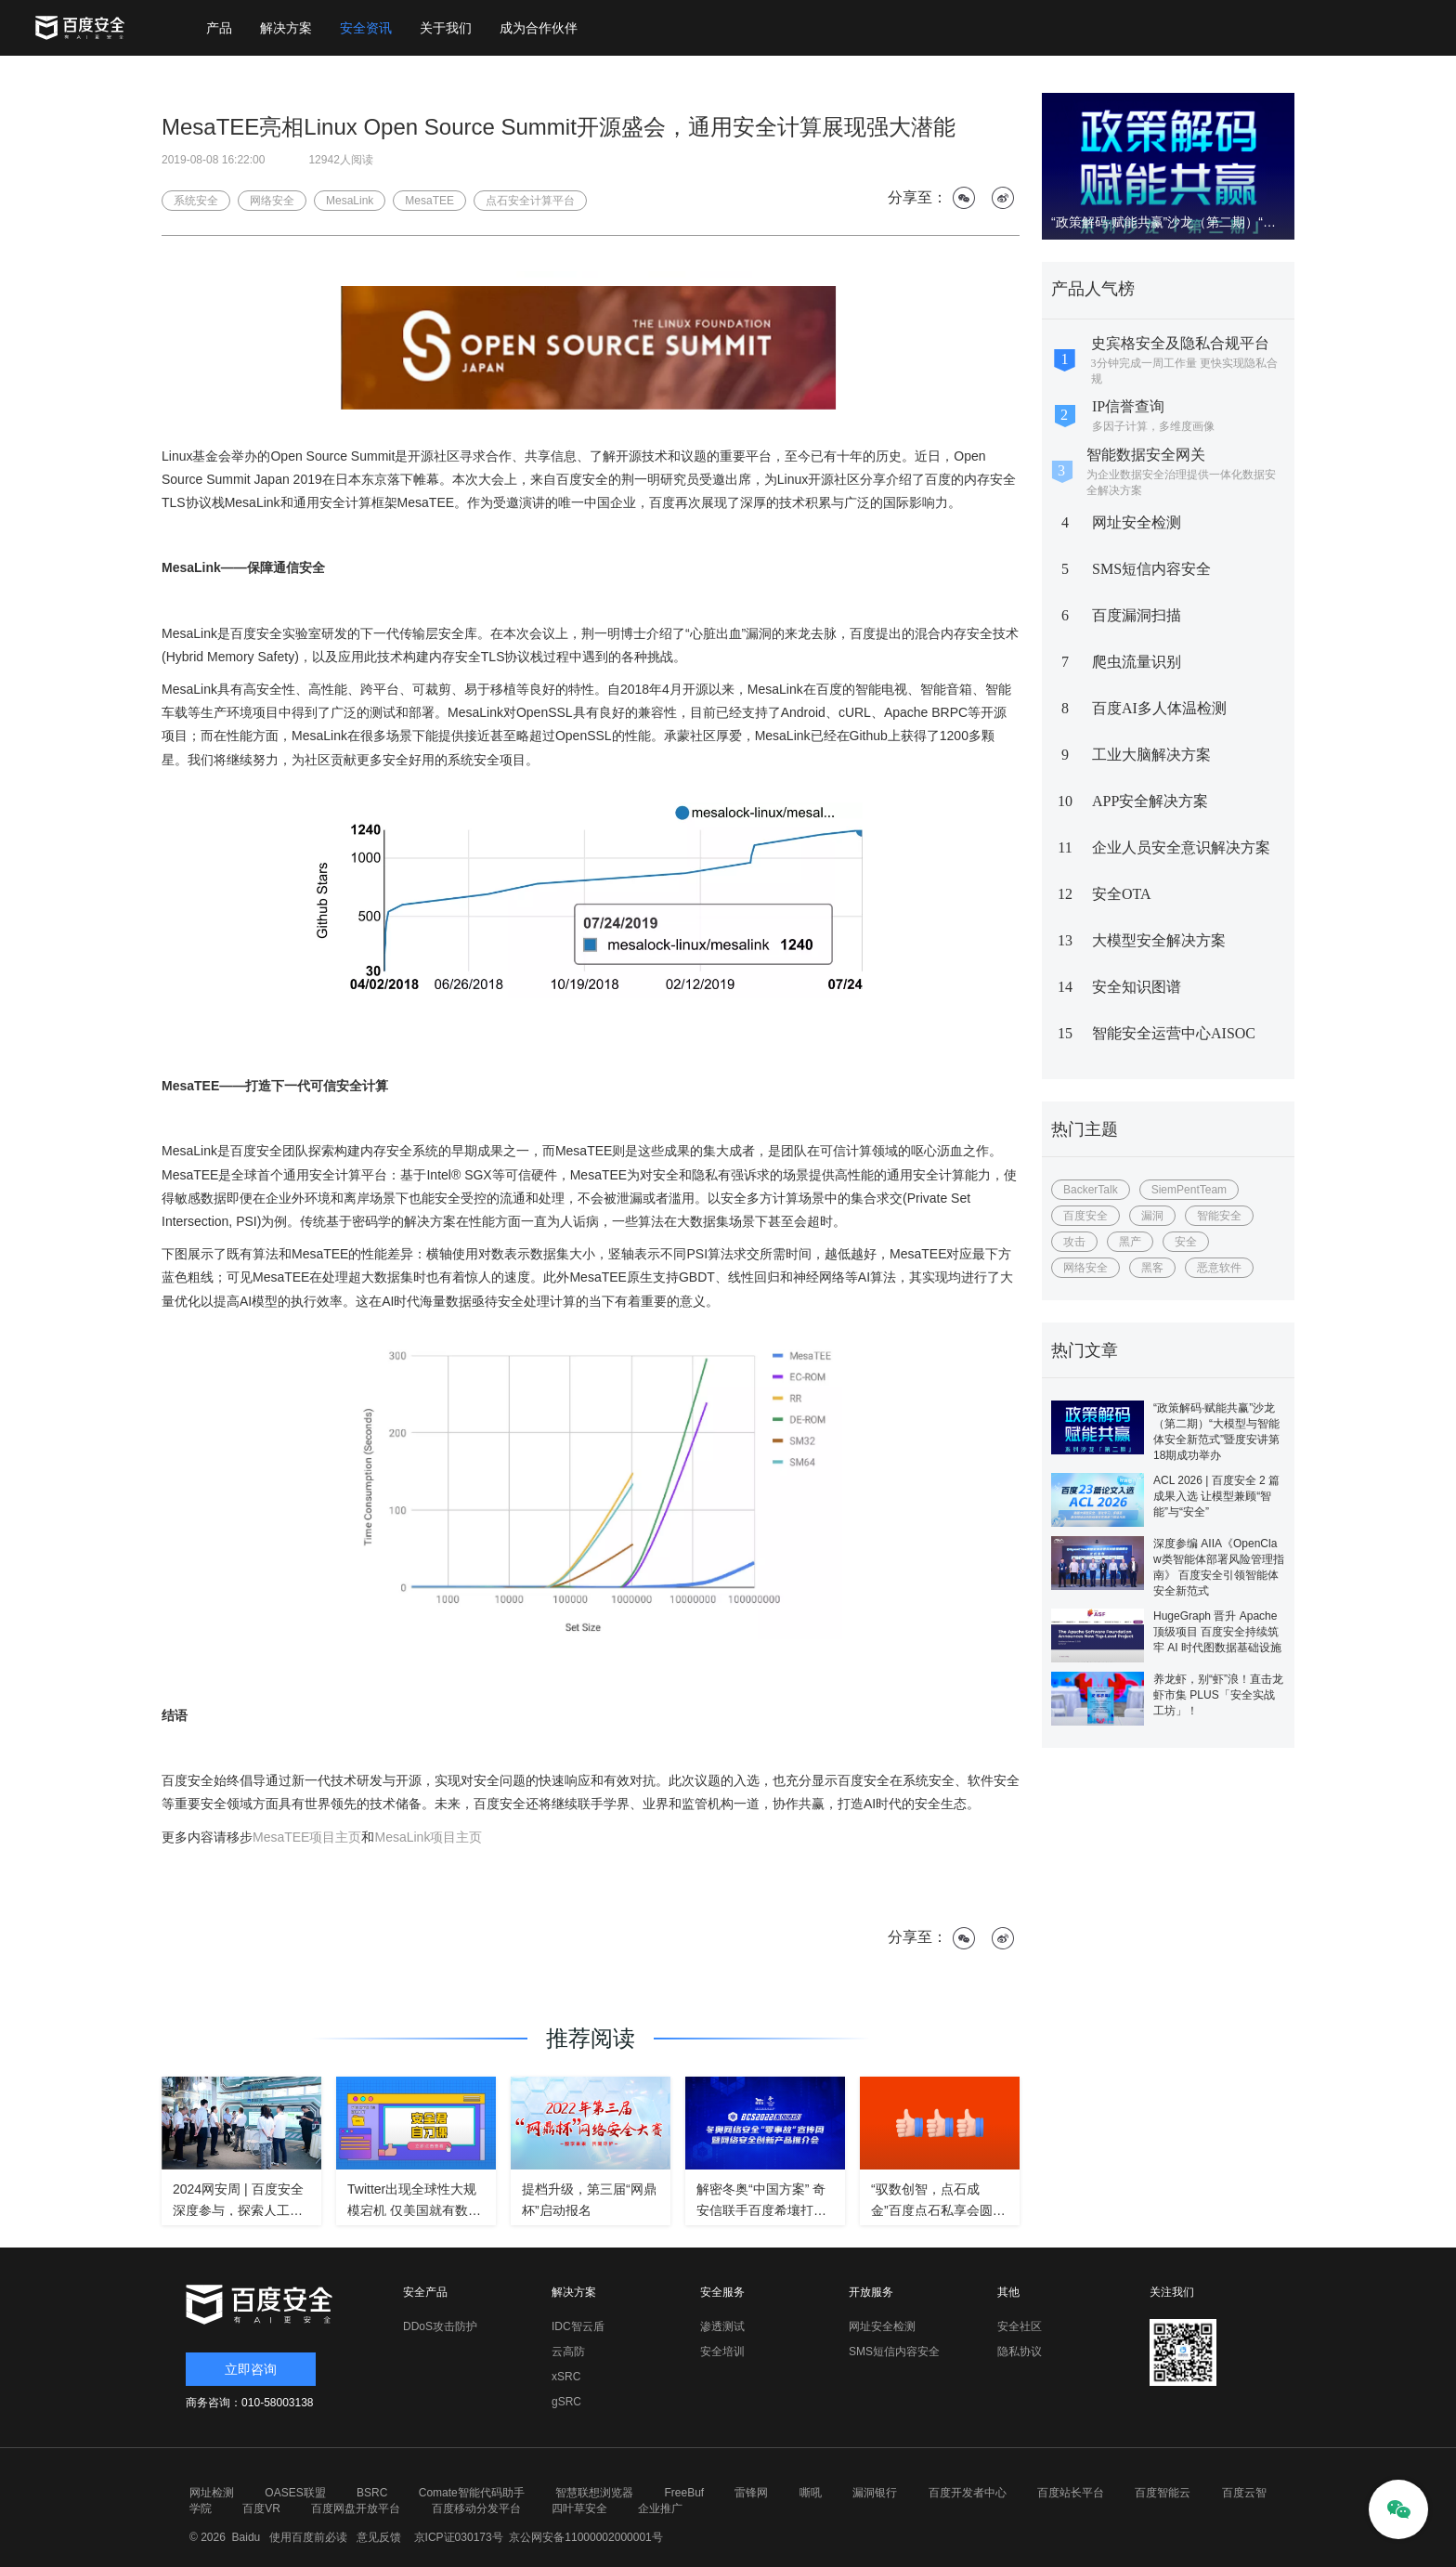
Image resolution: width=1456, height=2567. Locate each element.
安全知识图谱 (1136, 987)
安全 (1186, 1241)
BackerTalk (1090, 1189)
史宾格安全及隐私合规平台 (1180, 343)
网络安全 (1085, 1267)
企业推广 (660, 2508)
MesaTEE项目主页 (307, 1837)
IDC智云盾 (578, 2326)
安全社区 (1019, 2326)
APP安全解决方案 (1150, 801)
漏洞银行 (874, 2492)
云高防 (568, 2351)
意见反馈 (376, 2537)
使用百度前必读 (306, 2537)
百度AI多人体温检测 (1159, 708)
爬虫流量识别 (1136, 662)
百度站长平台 (1070, 2492)
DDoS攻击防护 (440, 2326)
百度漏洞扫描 (1136, 615)
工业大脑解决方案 (1151, 754)
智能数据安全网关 (1145, 455)
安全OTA (1121, 894)
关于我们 (446, 27)
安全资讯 (366, 27)
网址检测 (211, 2492)
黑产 (1130, 1241)
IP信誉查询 (1128, 406)
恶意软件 (1219, 1267)
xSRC (566, 2376)
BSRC (372, 2492)
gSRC (566, 2401)
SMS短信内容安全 (1151, 569)
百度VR (261, 2508)
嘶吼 (811, 2492)
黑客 (1152, 1267)
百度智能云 (1162, 2492)
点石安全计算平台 (530, 200)
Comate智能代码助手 (472, 2492)
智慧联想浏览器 (594, 2492)
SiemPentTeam (1189, 1189)
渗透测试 (722, 2326)
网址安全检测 (1136, 522)
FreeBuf (684, 2492)
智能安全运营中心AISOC (1173, 1033)
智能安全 (1219, 1215)
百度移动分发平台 (476, 2508)
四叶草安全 (579, 2508)
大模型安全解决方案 (1159, 940)
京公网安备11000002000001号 (585, 2537)
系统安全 (196, 200)
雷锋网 (751, 2492)
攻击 (1074, 1241)
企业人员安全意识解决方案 (1181, 847)
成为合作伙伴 (539, 27)
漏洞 (1152, 1215)
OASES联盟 (295, 2492)
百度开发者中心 (968, 2492)
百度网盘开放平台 (355, 2508)
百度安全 (1085, 1215)
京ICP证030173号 (458, 2537)
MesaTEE (429, 200)
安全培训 (722, 2351)
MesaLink (349, 200)
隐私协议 (1019, 2351)
